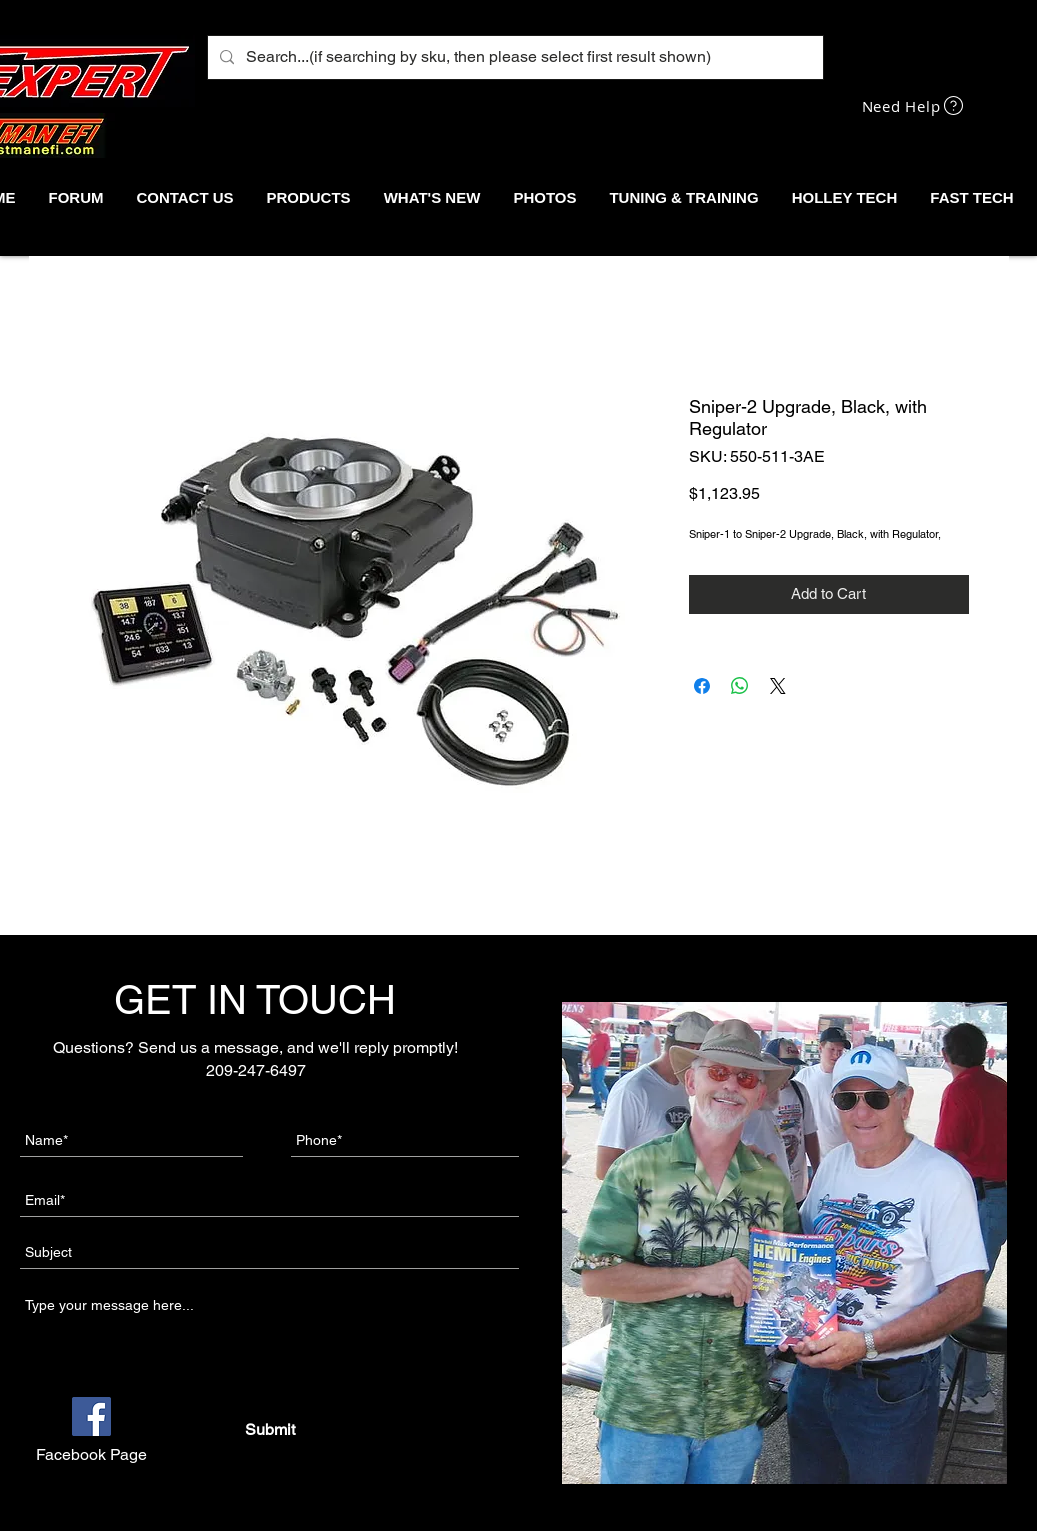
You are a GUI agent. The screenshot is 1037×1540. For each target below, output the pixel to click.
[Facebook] (91, 1416)
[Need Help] (915, 105)
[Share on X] (778, 686)
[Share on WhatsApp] (740, 686)
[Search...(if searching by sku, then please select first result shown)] (513, 57)
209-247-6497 (256, 1070)
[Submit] (269, 1430)
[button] (308, 197)
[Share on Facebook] (702, 686)
